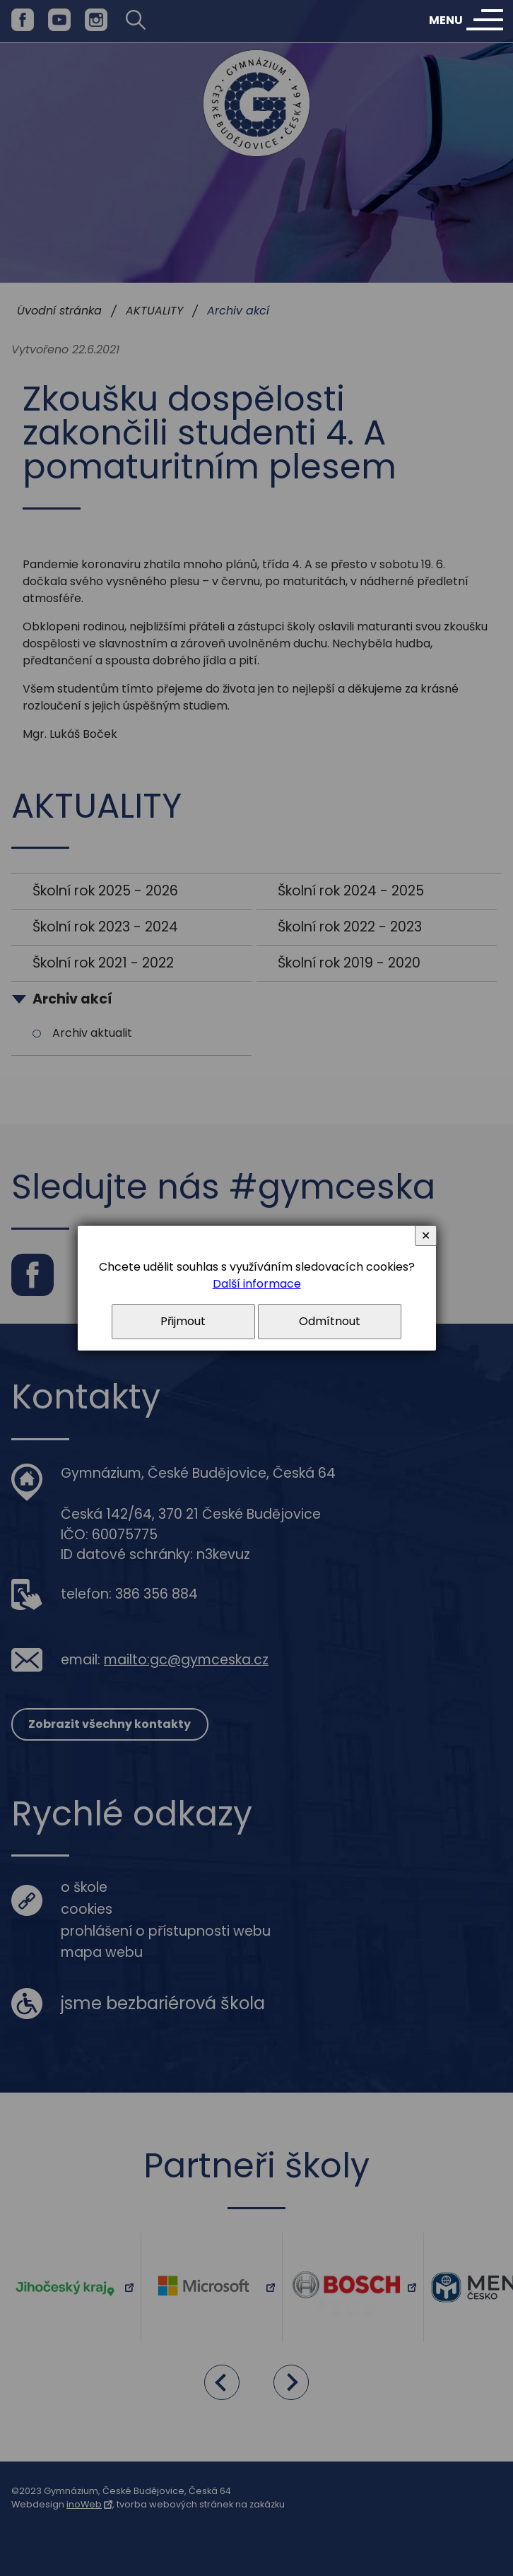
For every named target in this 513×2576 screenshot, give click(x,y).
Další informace (257, 1284)
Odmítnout (329, 1321)
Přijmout (183, 1321)
